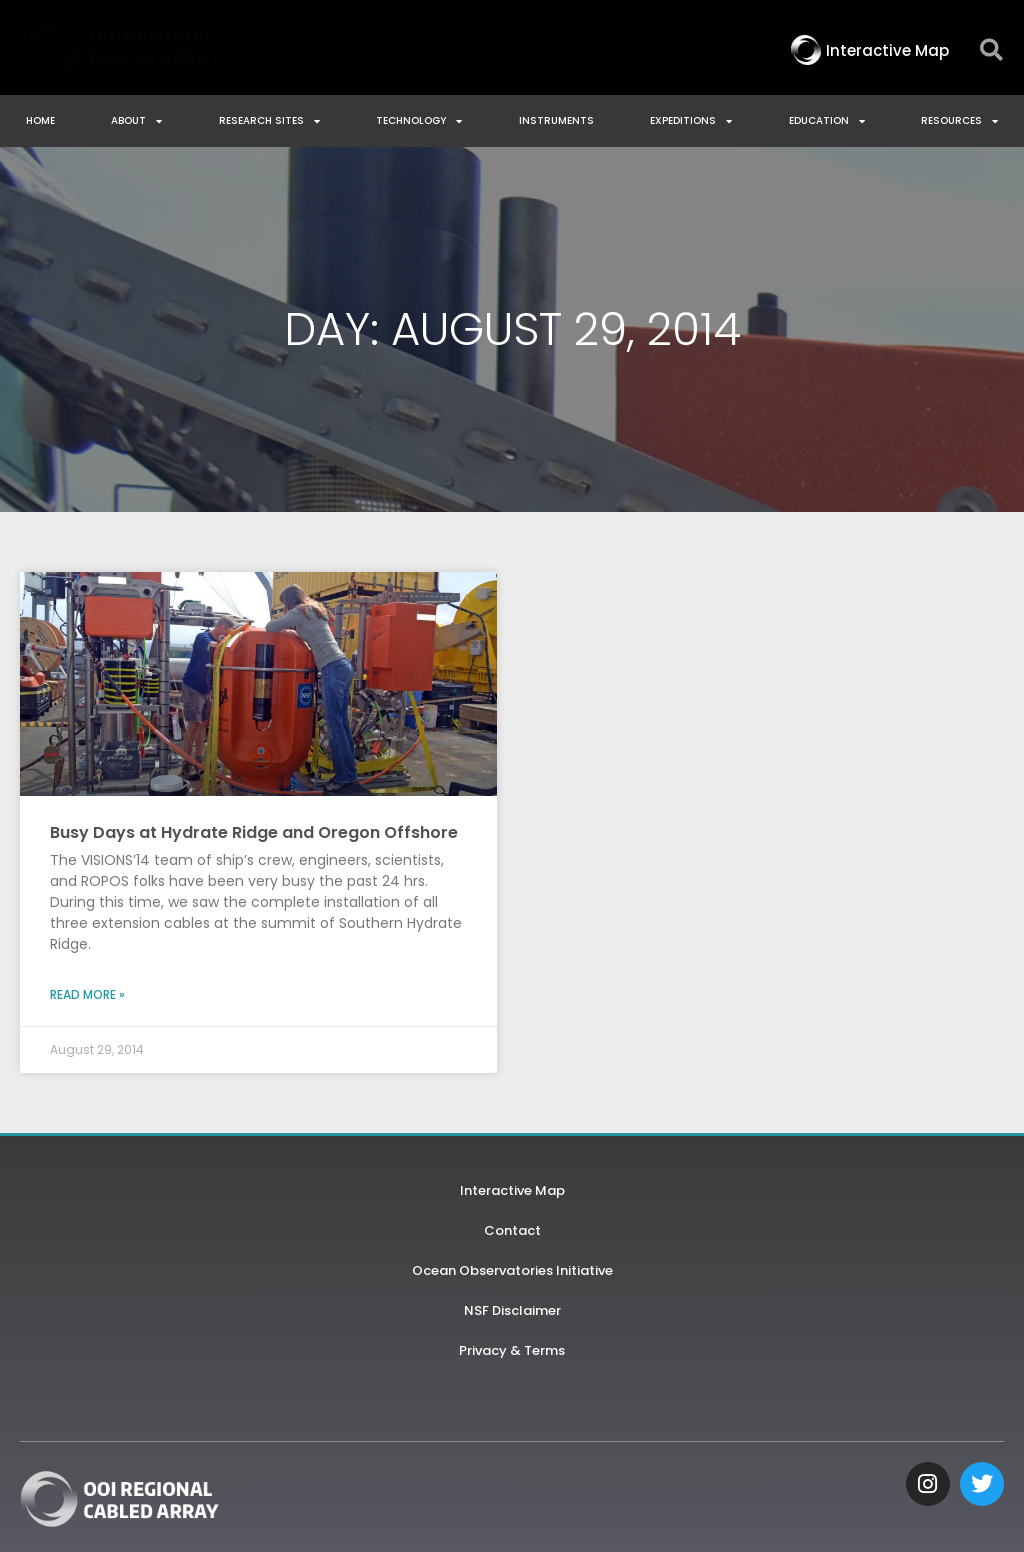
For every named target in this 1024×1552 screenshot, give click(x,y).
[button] (991, 50)
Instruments (556, 120)
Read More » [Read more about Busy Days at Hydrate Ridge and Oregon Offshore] (87, 994)
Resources (959, 121)
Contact (512, 1230)
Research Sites (269, 121)
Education (827, 121)
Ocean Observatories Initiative (512, 1270)
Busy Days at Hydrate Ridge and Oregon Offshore (254, 832)
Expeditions (691, 121)
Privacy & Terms (512, 1350)
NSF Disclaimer (512, 1310)
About (136, 121)
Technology (419, 121)
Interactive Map (512, 1190)
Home (40, 120)
